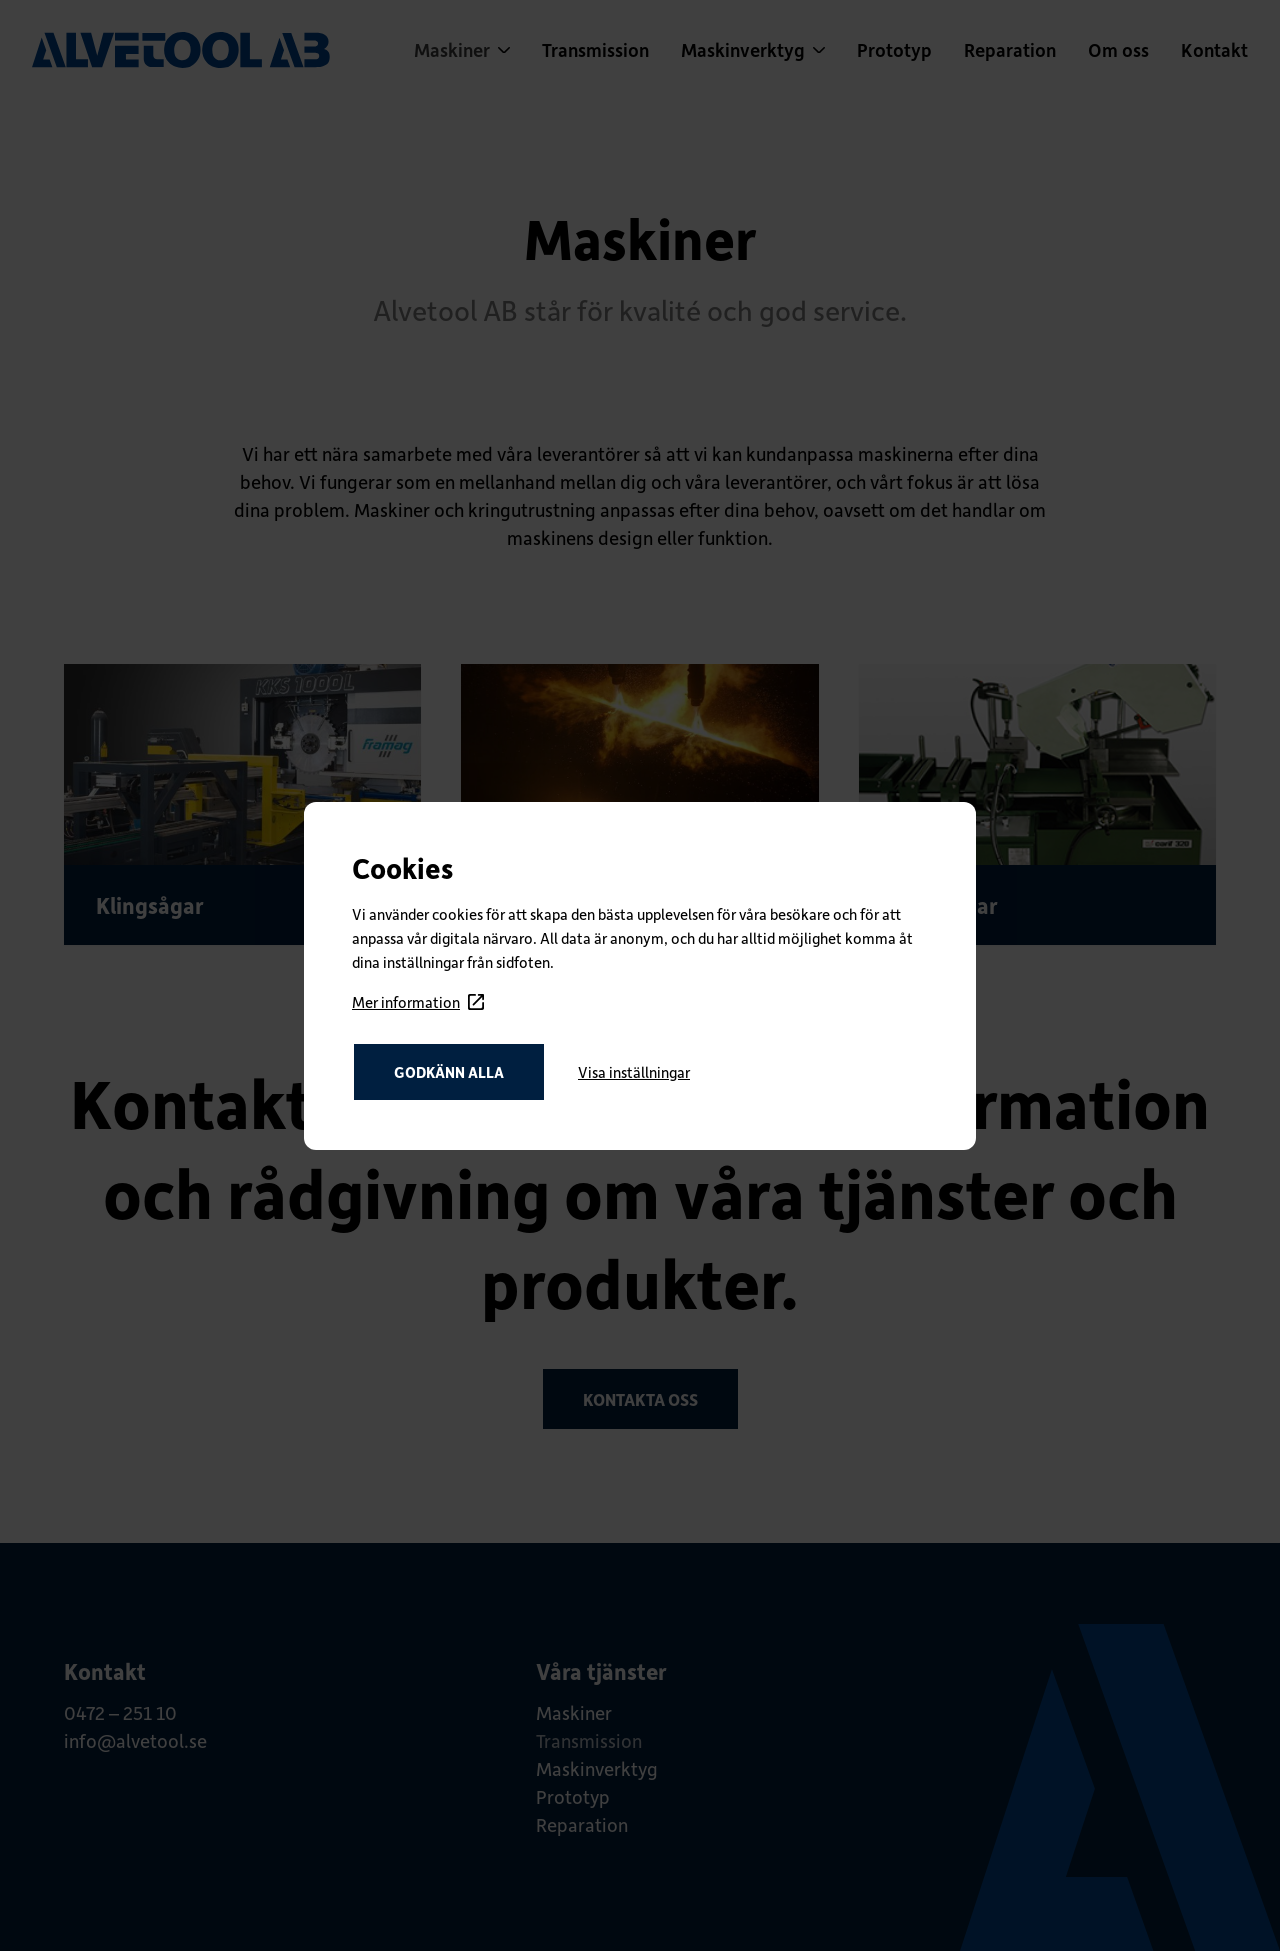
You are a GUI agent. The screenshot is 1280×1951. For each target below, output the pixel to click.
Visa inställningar (634, 1072)
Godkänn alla (449, 1072)
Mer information (418, 1002)
